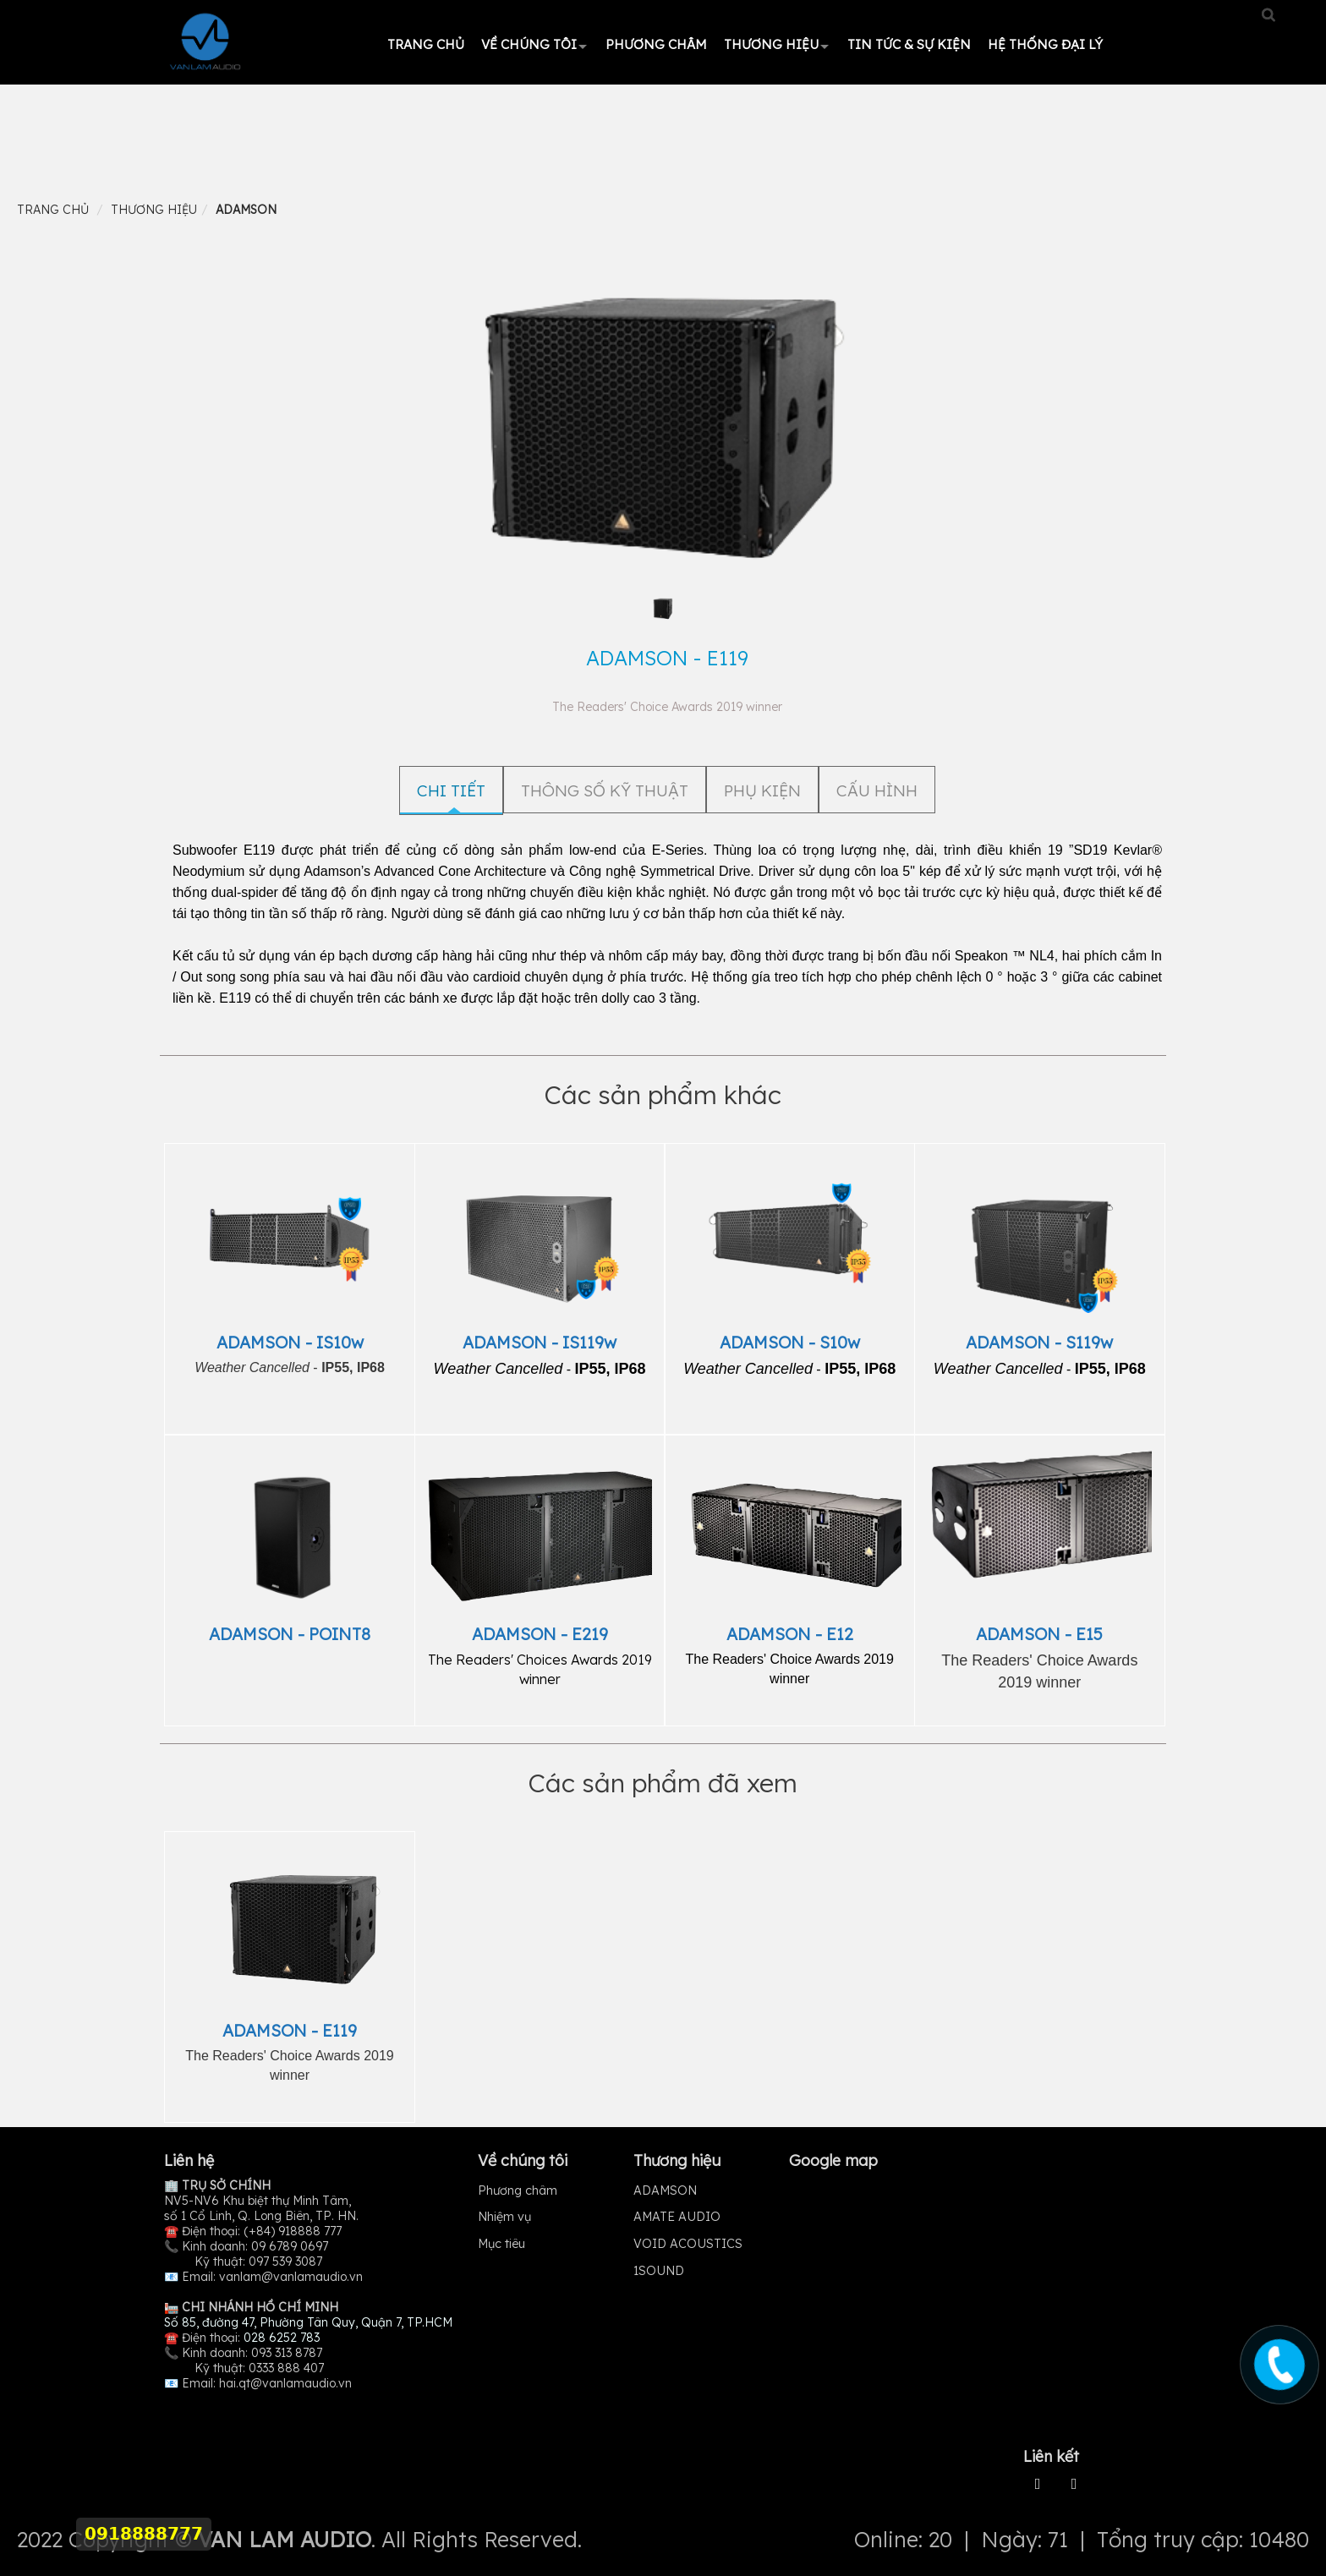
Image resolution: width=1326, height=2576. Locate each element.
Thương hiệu (771, 44)
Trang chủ (425, 44)
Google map (833, 2160)
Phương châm (656, 44)
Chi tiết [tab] (451, 790)
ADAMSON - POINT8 (289, 1633)
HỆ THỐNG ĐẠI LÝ (1045, 44)
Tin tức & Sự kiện (909, 44)
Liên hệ (189, 2160)
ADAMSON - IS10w (290, 1342)
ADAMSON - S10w (790, 1342)
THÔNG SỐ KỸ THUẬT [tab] (604, 790)
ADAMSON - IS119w (539, 1342)
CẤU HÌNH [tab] (877, 790)
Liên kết (1051, 2456)
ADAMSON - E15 (1039, 1633)
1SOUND (658, 2270)
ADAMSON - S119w (1039, 1342)
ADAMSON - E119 (289, 2030)
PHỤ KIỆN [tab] (762, 790)
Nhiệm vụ (504, 2216)
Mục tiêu (501, 2243)
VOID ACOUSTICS (687, 2243)
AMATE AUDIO (677, 2216)
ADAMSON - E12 (789, 1633)
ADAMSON (665, 2190)
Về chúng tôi (529, 44)
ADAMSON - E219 (540, 1633)
